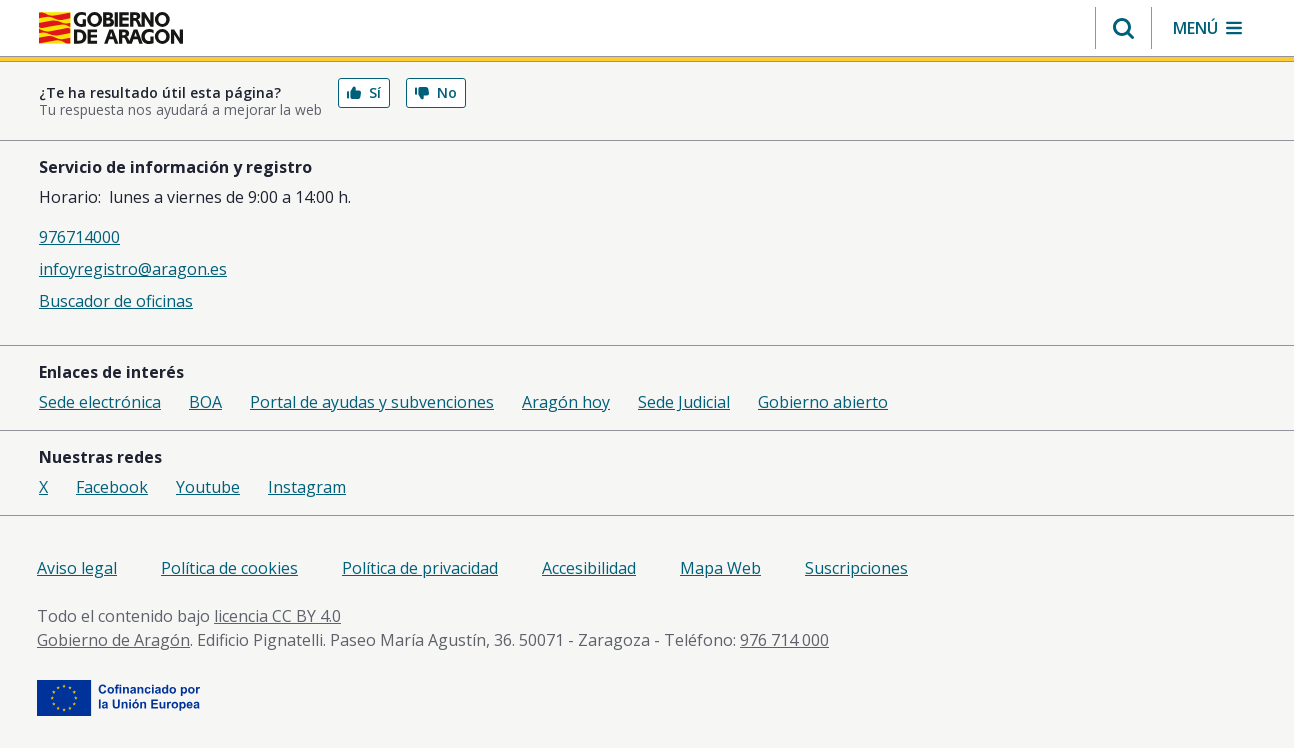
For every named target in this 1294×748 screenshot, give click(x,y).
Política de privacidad (420, 568)
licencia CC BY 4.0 (277, 616)
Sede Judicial (684, 402)
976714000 (79, 237)
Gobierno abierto (823, 402)
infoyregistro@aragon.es (133, 269)
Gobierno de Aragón (113, 640)
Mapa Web (720, 568)
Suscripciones (856, 568)
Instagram (307, 487)
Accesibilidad (589, 568)
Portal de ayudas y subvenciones (372, 402)
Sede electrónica (100, 402)
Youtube (208, 487)
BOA (205, 402)
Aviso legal (77, 568)
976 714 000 (784, 640)
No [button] (436, 92)
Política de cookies (229, 568)
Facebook (112, 487)
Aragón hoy (566, 402)
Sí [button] (364, 92)
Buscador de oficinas (116, 301)
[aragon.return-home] (111, 30)
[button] (1123, 28)
